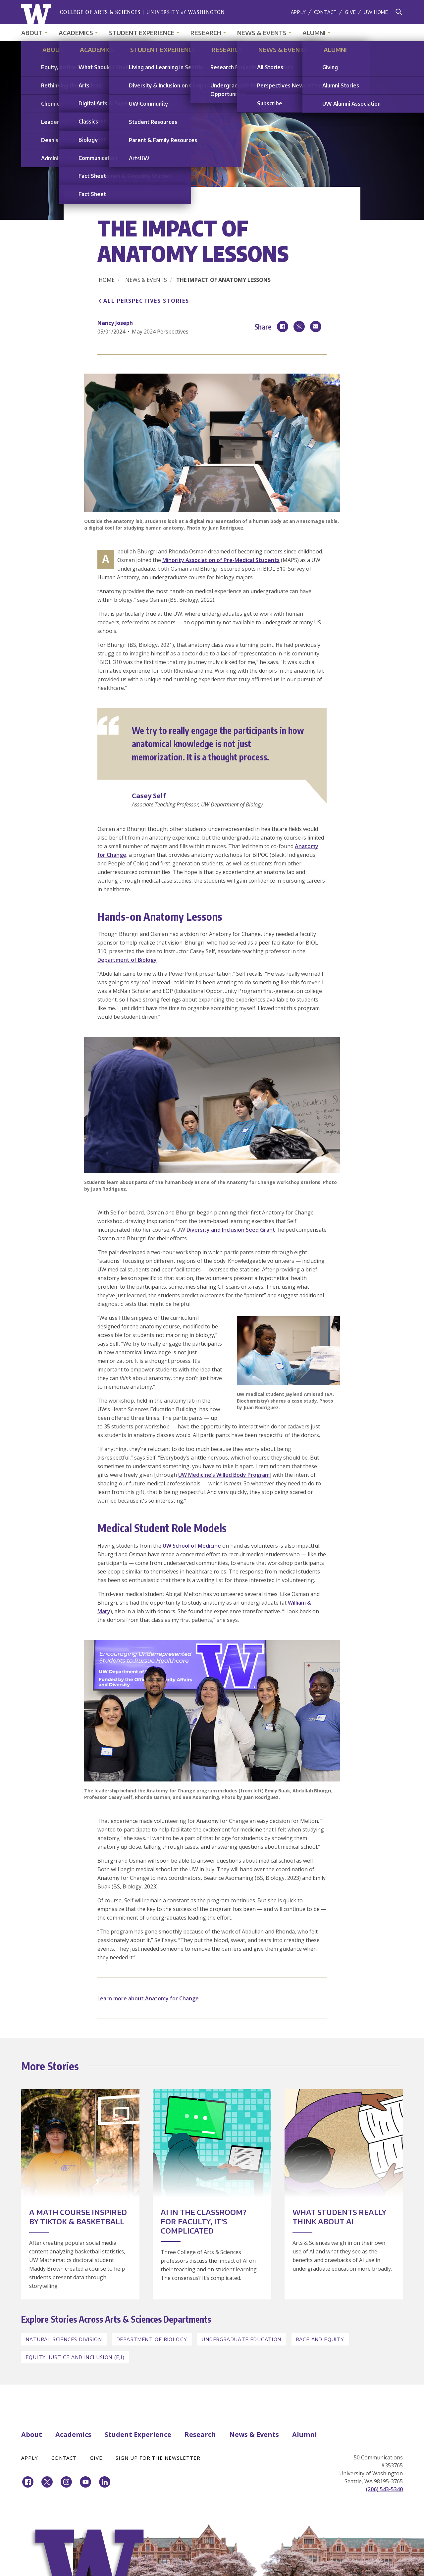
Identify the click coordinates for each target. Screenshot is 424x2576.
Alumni (314, 32)
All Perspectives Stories (146, 301)
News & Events (262, 32)
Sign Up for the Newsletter (158, 2457)
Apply (298, 12)
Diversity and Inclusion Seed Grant (231, 1229)
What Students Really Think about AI (339, 2216)
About (32, 32)
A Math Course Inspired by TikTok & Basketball (78, 2216)
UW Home (376, 12)
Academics (76, 32)
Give (350, 12)
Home (107, 279)
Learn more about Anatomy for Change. (149, 1998)
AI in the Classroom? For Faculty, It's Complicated (203, 2221)
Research (205, 32)
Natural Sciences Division (64, 2339)
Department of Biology (127, 959)
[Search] (399, 12)
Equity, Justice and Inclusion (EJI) (75, 2357)
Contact (325, 12)
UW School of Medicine (192, 1545)
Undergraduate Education (241, 2339)
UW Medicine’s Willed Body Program (224, 1474)
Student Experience (142, 32)
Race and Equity (320, 2339)
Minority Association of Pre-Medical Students (221, 560)
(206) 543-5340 (384, 2489)
